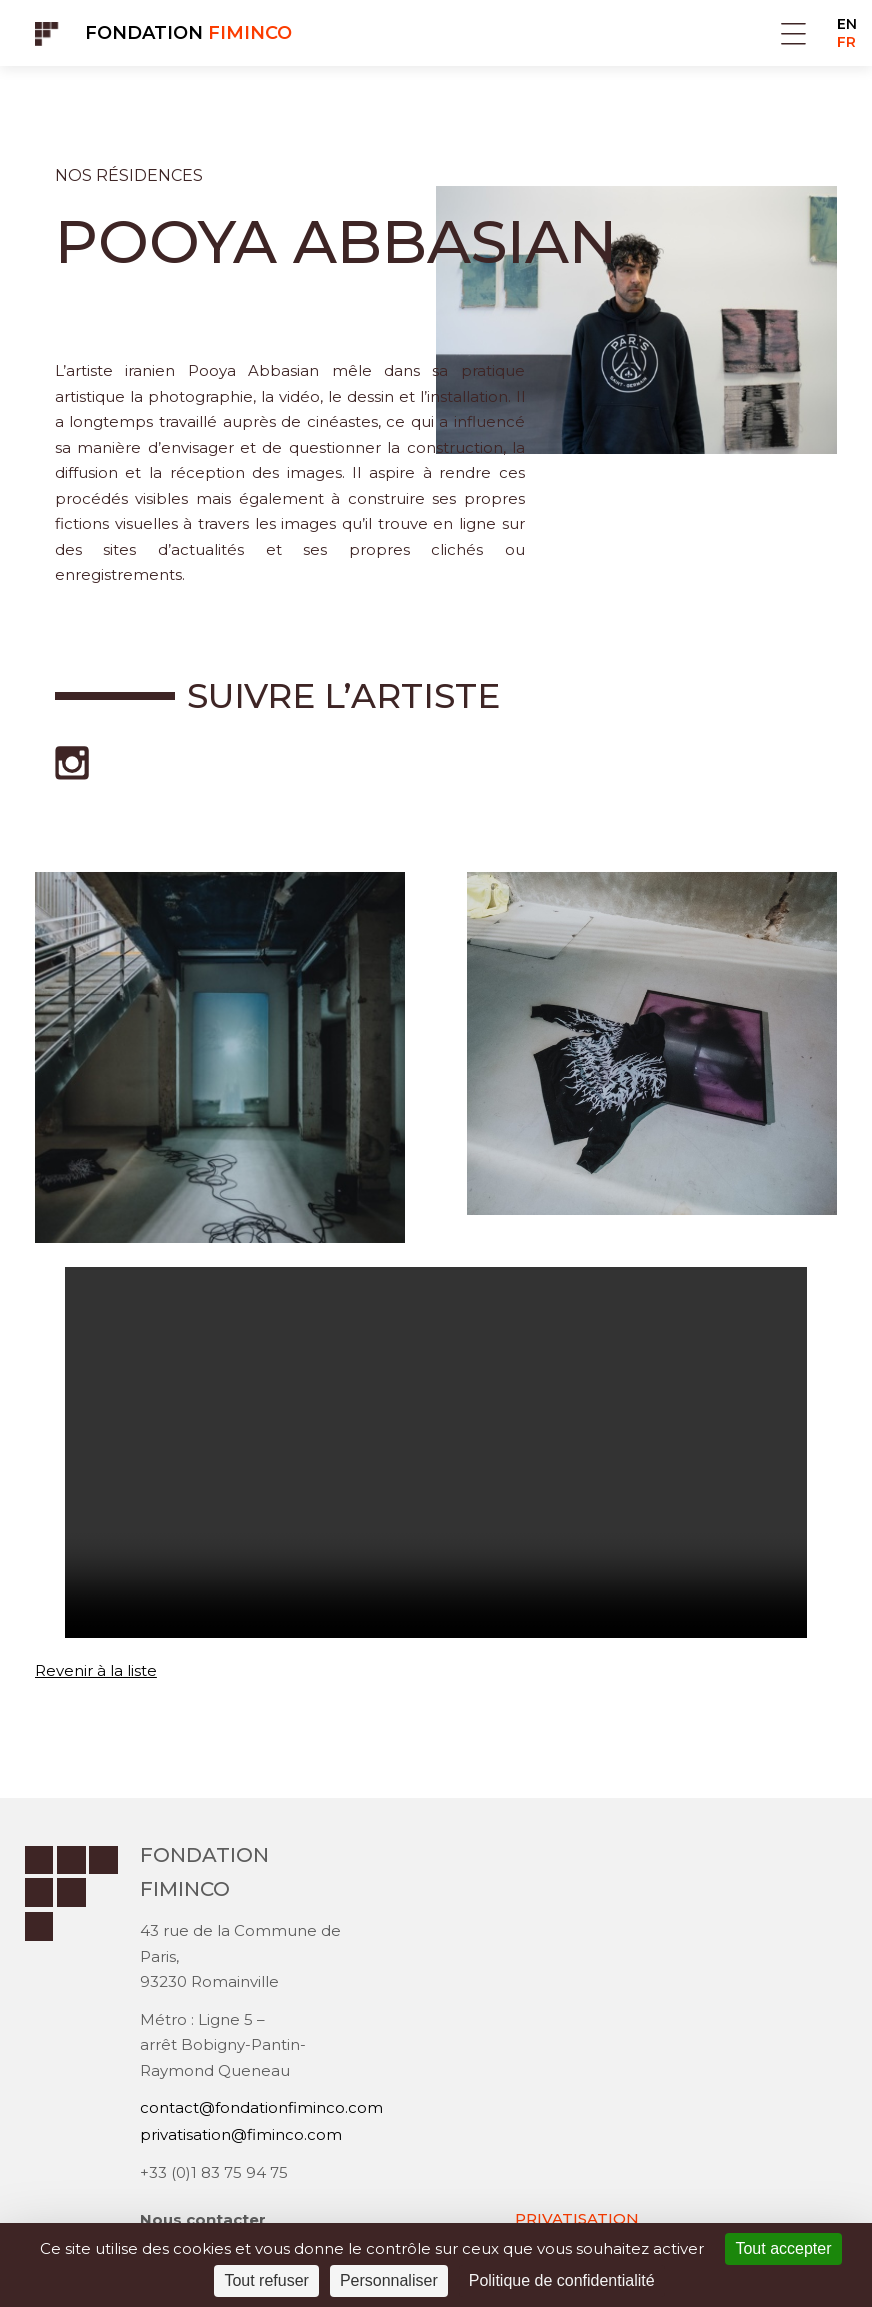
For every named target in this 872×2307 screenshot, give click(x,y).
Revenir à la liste (96, 1670)
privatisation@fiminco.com (241, 2136)
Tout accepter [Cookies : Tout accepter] (783, 2248)
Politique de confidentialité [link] (562, 2280)
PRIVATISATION (577, 2219)
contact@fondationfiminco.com (261, 2110)
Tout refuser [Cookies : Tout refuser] (266, 2280)
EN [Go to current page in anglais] (847, 24)
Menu (793, 33)
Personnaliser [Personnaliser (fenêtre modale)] (389, 2280)
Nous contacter (203, 2220)
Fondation (188, 33)
